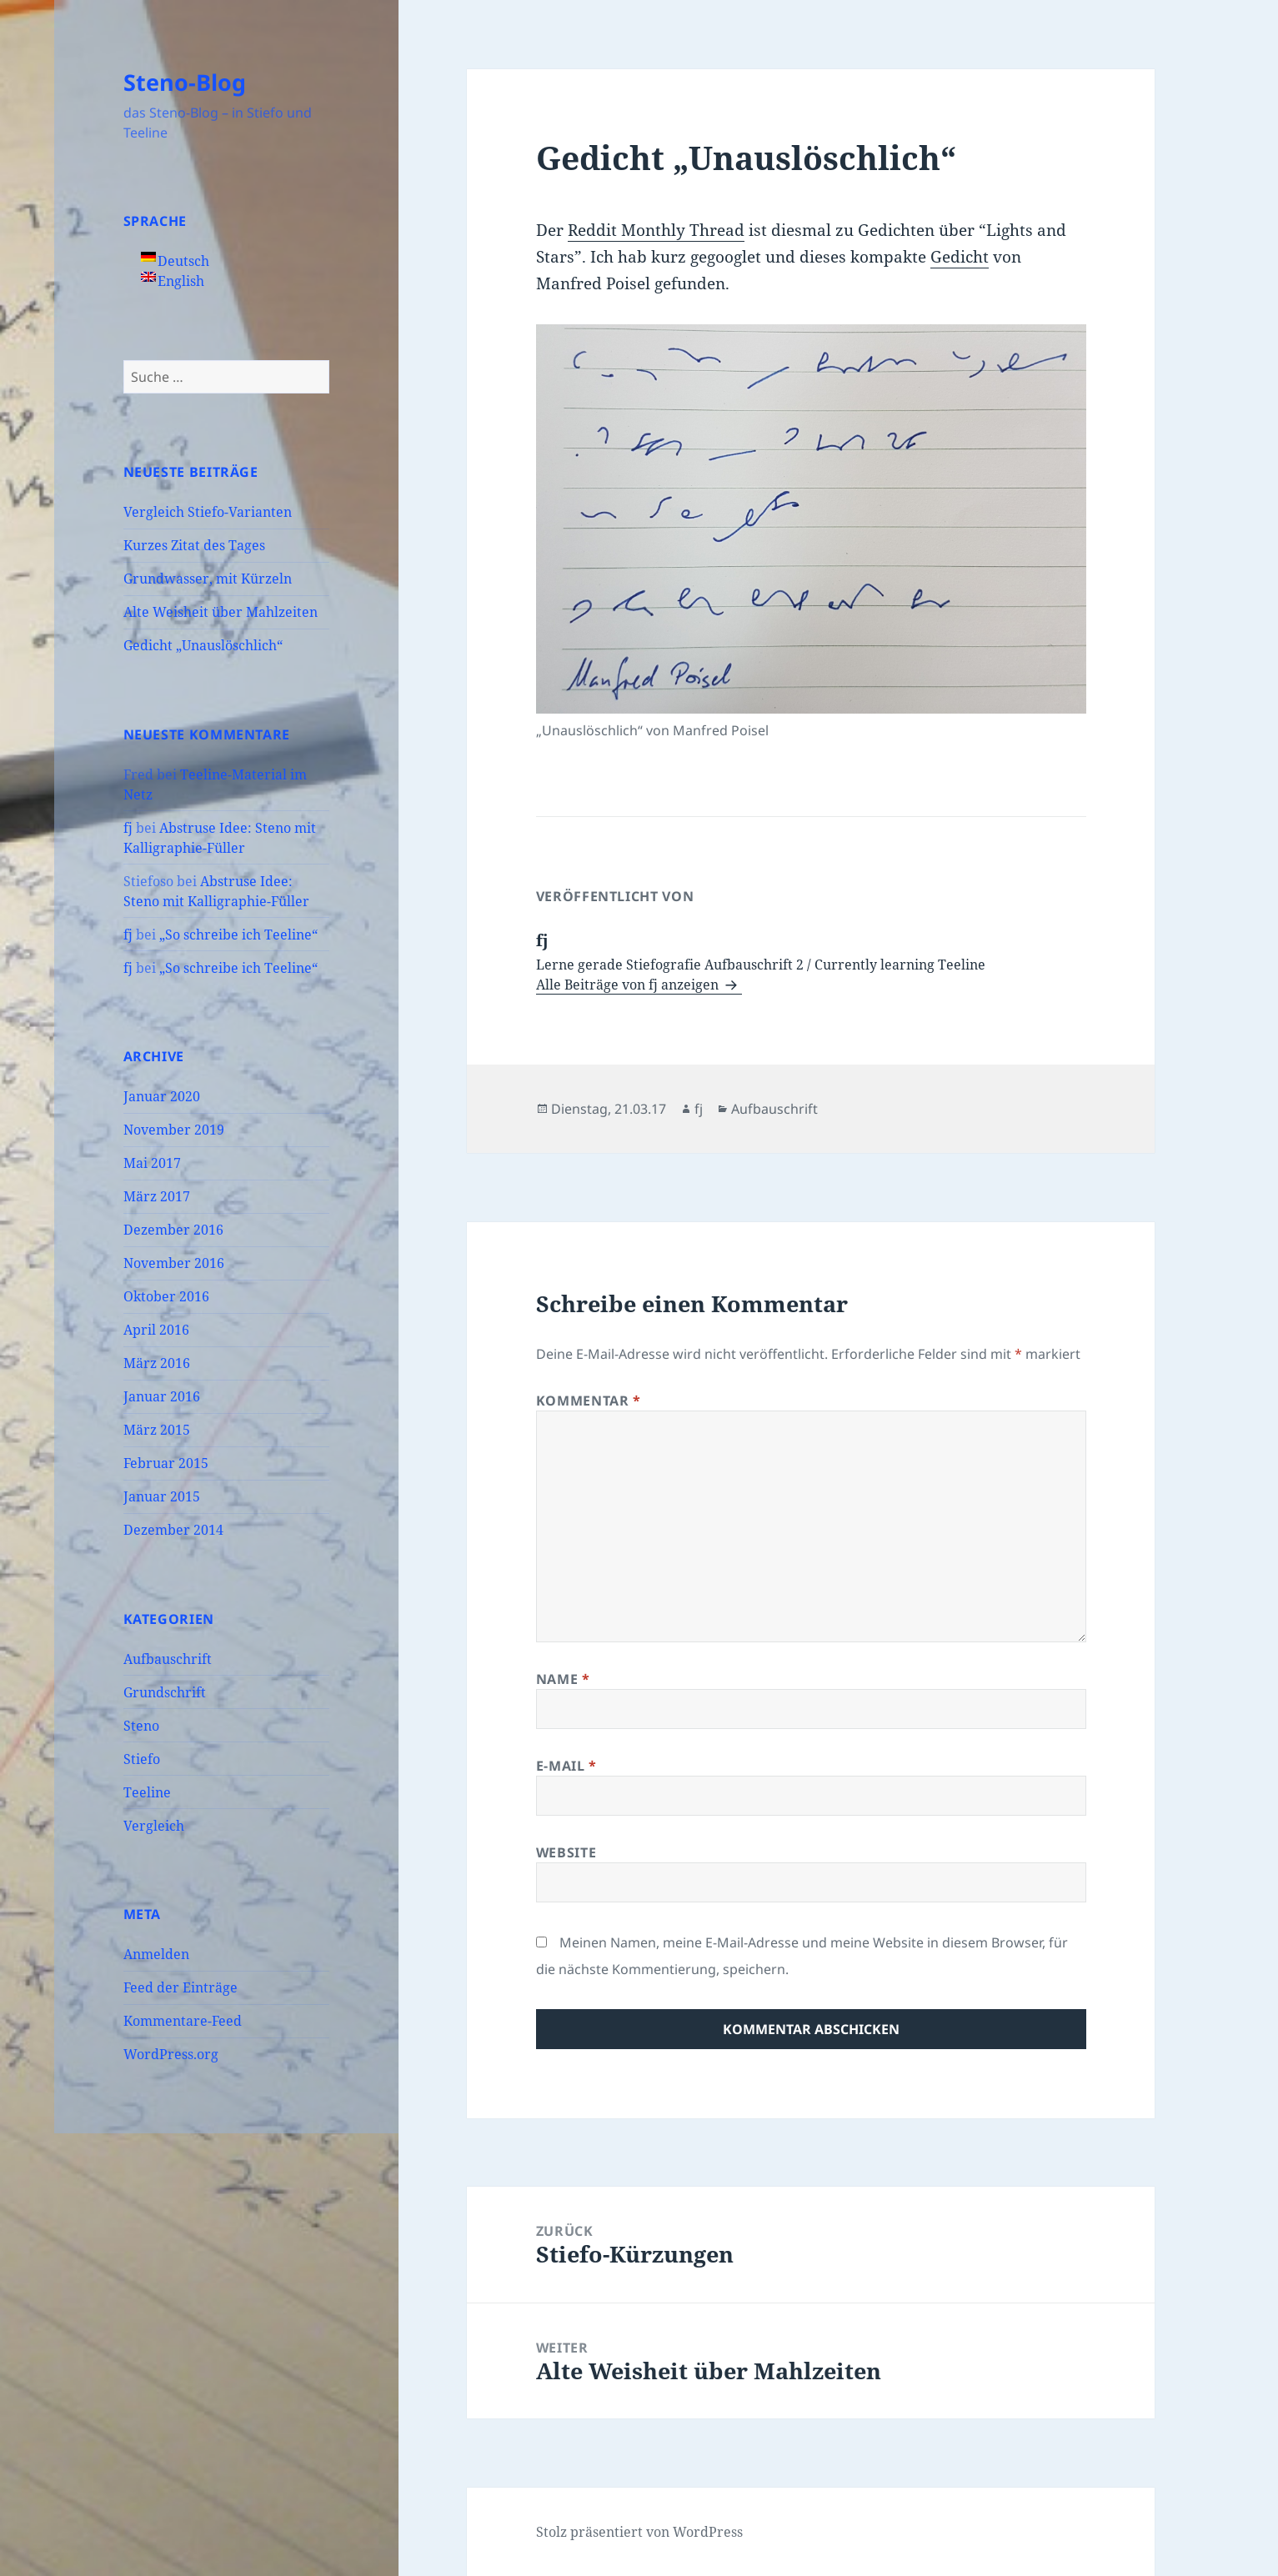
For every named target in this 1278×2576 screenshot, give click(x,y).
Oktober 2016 (166, 1296)
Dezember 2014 (173, 1530)
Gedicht (959, 257)
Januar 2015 (161, 1496)
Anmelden (156, 1954)
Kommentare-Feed (182, 2021)
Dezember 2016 (173, 1229)
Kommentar (588, 1400)
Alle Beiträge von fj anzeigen (629, 984)
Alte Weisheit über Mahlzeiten (220, 612)
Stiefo (141, 1759)
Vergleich (153, 1826)
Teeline (147, 1792)
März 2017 (156, 1196)
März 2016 (156, 1363)
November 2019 (173, 1129)
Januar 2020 (161, 1096)
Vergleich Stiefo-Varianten (207, 512)
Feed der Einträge (180, 1987)
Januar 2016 (161, 1396)
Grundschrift (164, 1692)
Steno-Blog (184, 82)
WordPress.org (170, 2054)
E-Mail (566, 1766)
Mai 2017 (152, 1163)
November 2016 (173, 1263)
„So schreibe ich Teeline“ (238, 934)
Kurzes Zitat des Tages (194, 545)
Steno (141, 1725)
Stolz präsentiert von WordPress (639, 2532)
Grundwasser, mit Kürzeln (207, 578)
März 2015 (156, 1430)
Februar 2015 (165, 1463)
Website (566, 1852)
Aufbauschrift (167, 1659)
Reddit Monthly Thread (656, 230)
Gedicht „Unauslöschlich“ (203, 645)
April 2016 (156, 1330)
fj (128, 828)
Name (563, 1679)
